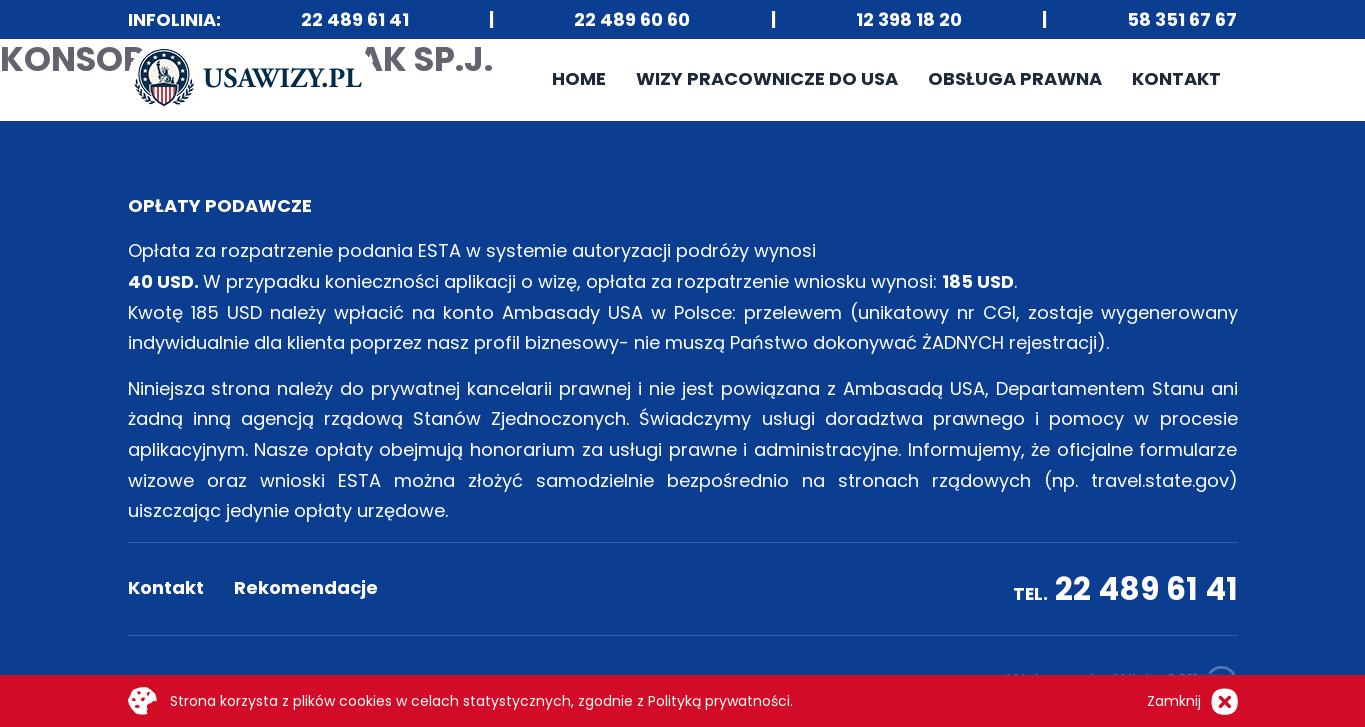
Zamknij (1174, 701)
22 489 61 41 (355, 19)
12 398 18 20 (909, 19)
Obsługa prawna (1015, 78)
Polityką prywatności (719, 701)
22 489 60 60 (632, 19)
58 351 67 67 (1182, 19)
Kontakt (1176, 78)
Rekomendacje (306, 587)
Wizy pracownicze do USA (767, 78)
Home (579, 78)
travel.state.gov (1160, 480)
